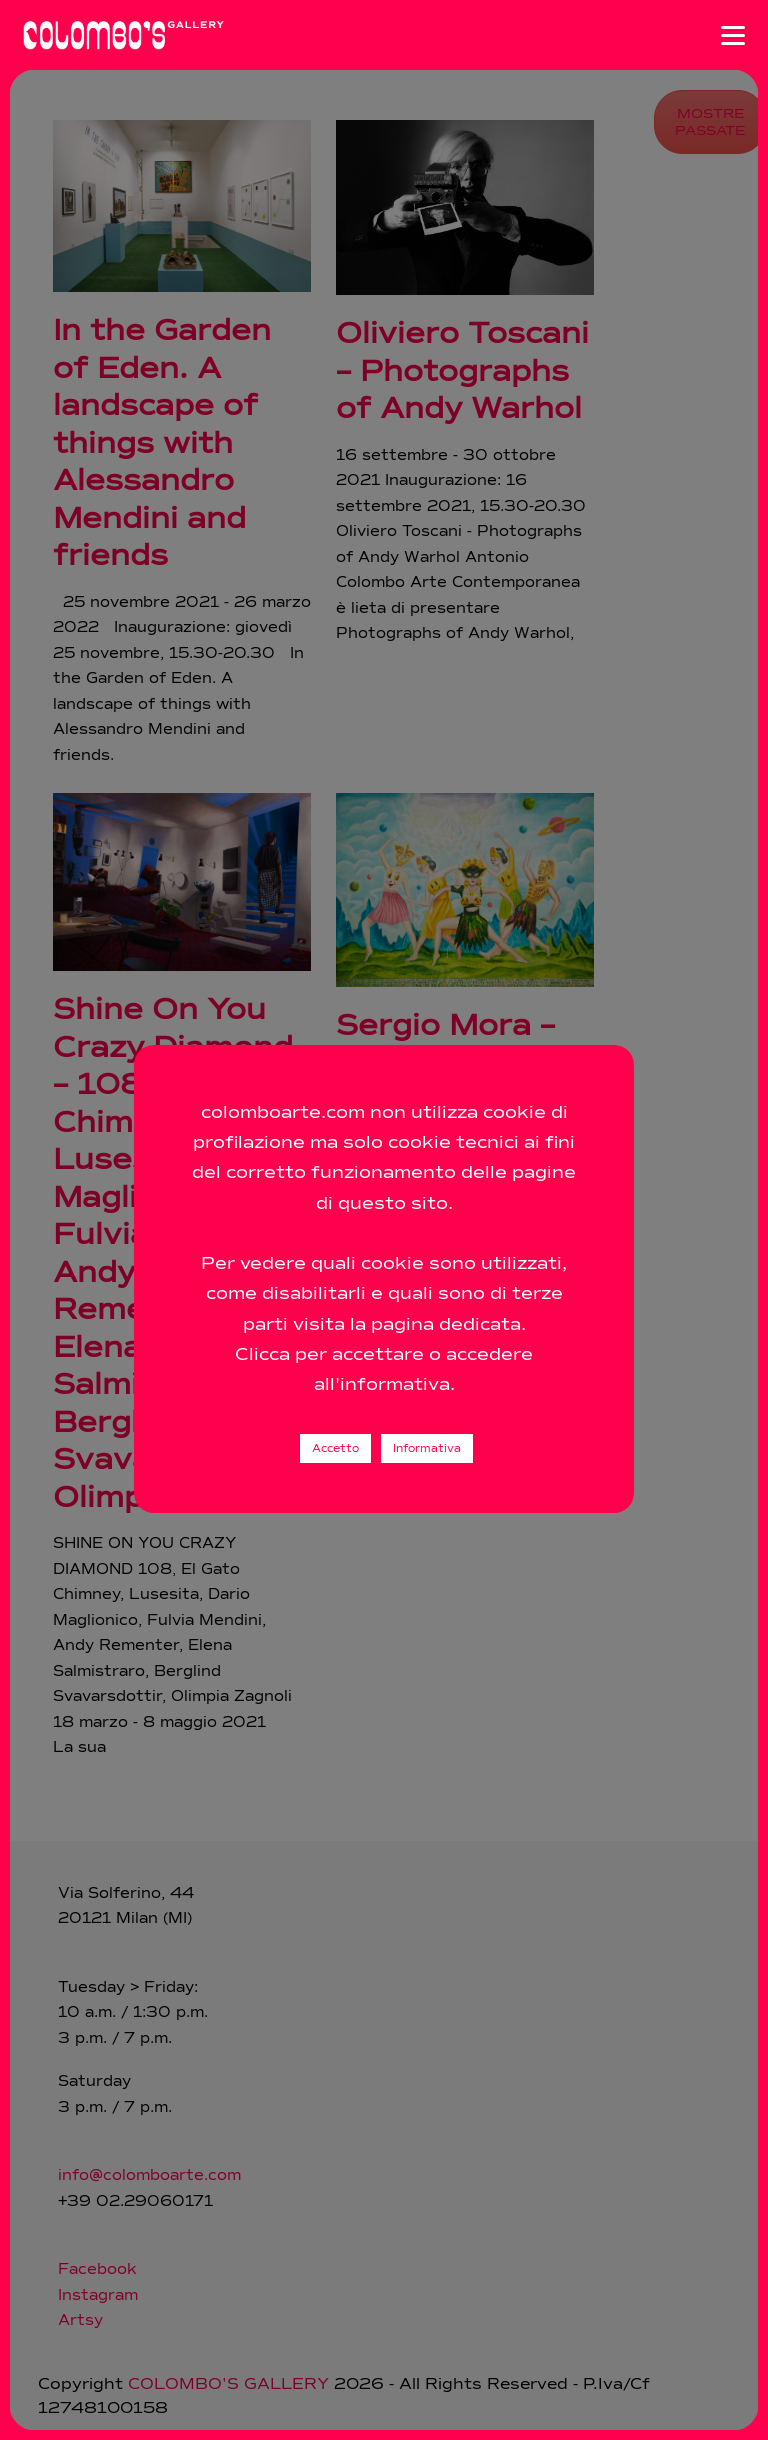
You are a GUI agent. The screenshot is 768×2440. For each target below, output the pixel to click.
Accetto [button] (335, 1448)
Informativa (427, 1448)
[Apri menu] (733, 35)
